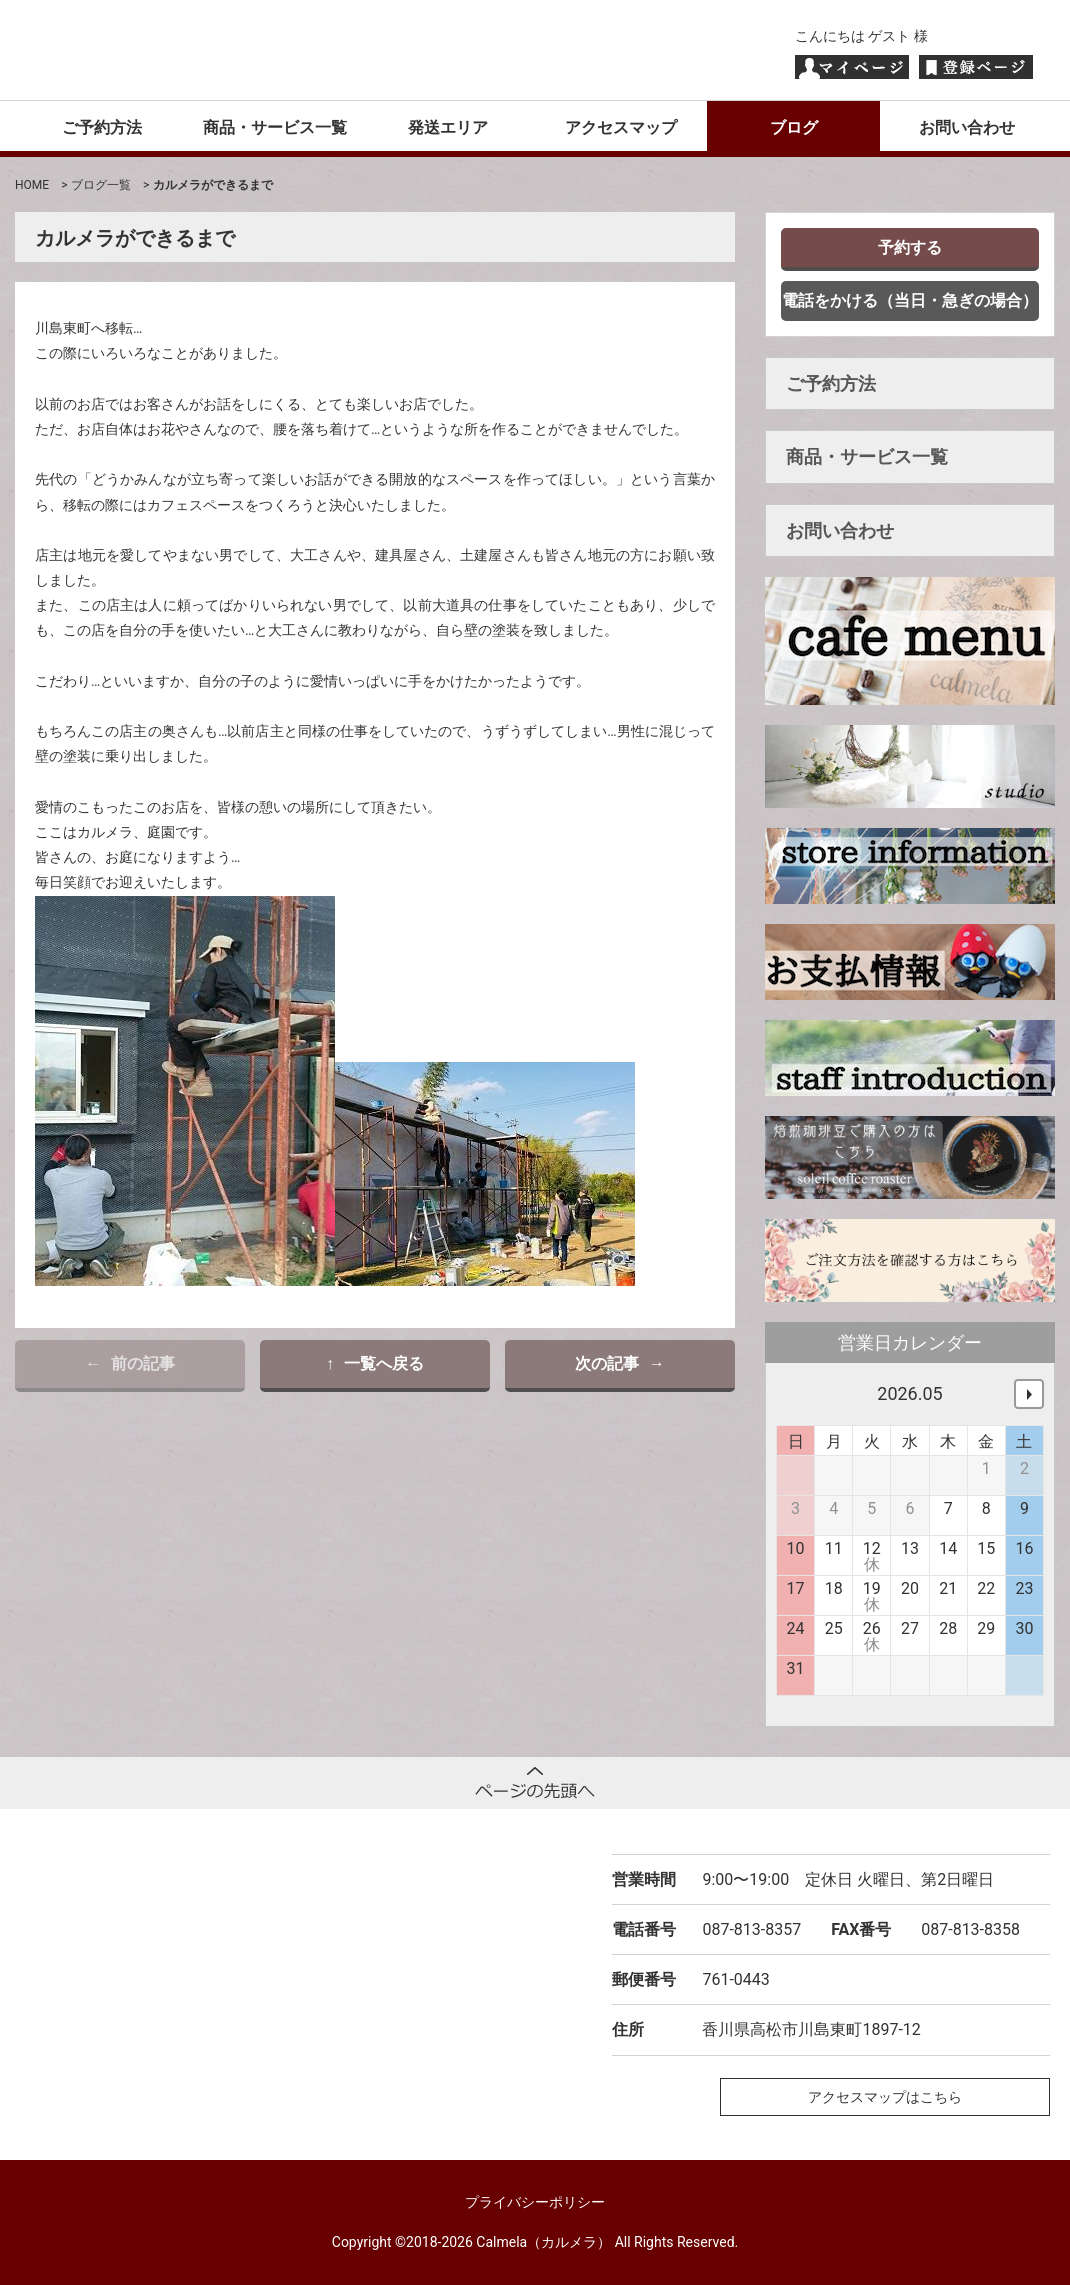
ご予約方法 (102, 127)
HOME (32, 185)
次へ (1029, 1394)
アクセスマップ (621, 127)
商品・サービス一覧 (275, 127)
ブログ (794, 127)
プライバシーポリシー (535, 2202)
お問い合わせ (967, 127)
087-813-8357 (751, 1929)
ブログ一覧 (101, 185)
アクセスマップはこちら (885, 2097)
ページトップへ (535, 1783)
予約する (910, 247)
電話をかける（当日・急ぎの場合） (910, 300)
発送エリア (448, 127)
